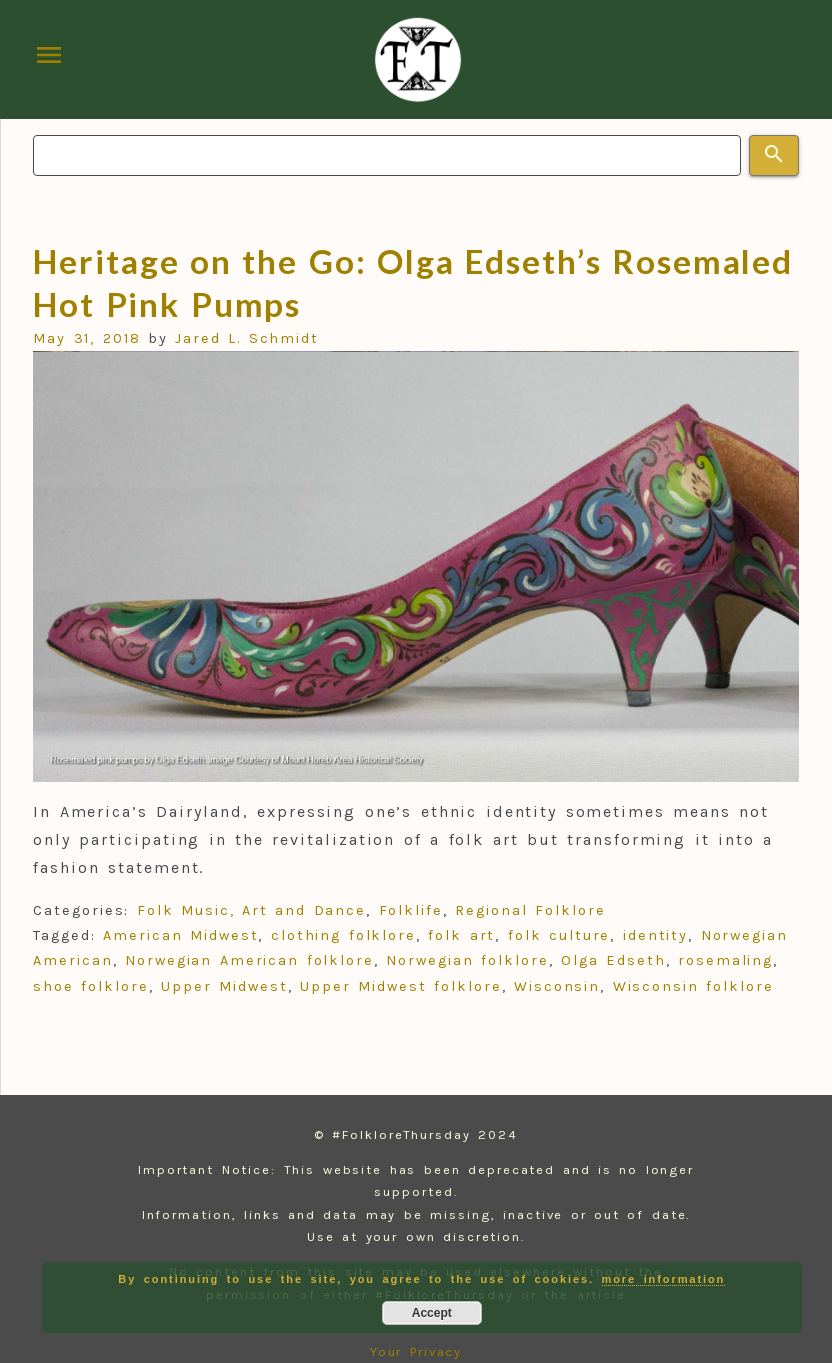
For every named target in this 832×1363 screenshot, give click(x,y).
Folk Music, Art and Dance (251, 910)
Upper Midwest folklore (400, 986)
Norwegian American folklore (249, 960)
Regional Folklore (530, 910)
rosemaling (725, 960)
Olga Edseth (613, 960)
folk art (461, 935)
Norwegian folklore (467, 960)
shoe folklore (91, 986)
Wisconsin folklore (693, 986)
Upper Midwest (224, 986)
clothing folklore (343, 935)
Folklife (411, 910)
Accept (432, 1313)
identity (655, 935)
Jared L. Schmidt (247, 338)
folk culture (559, 935)
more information (664, 1279)
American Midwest (180, 935)
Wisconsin (557, 986)
